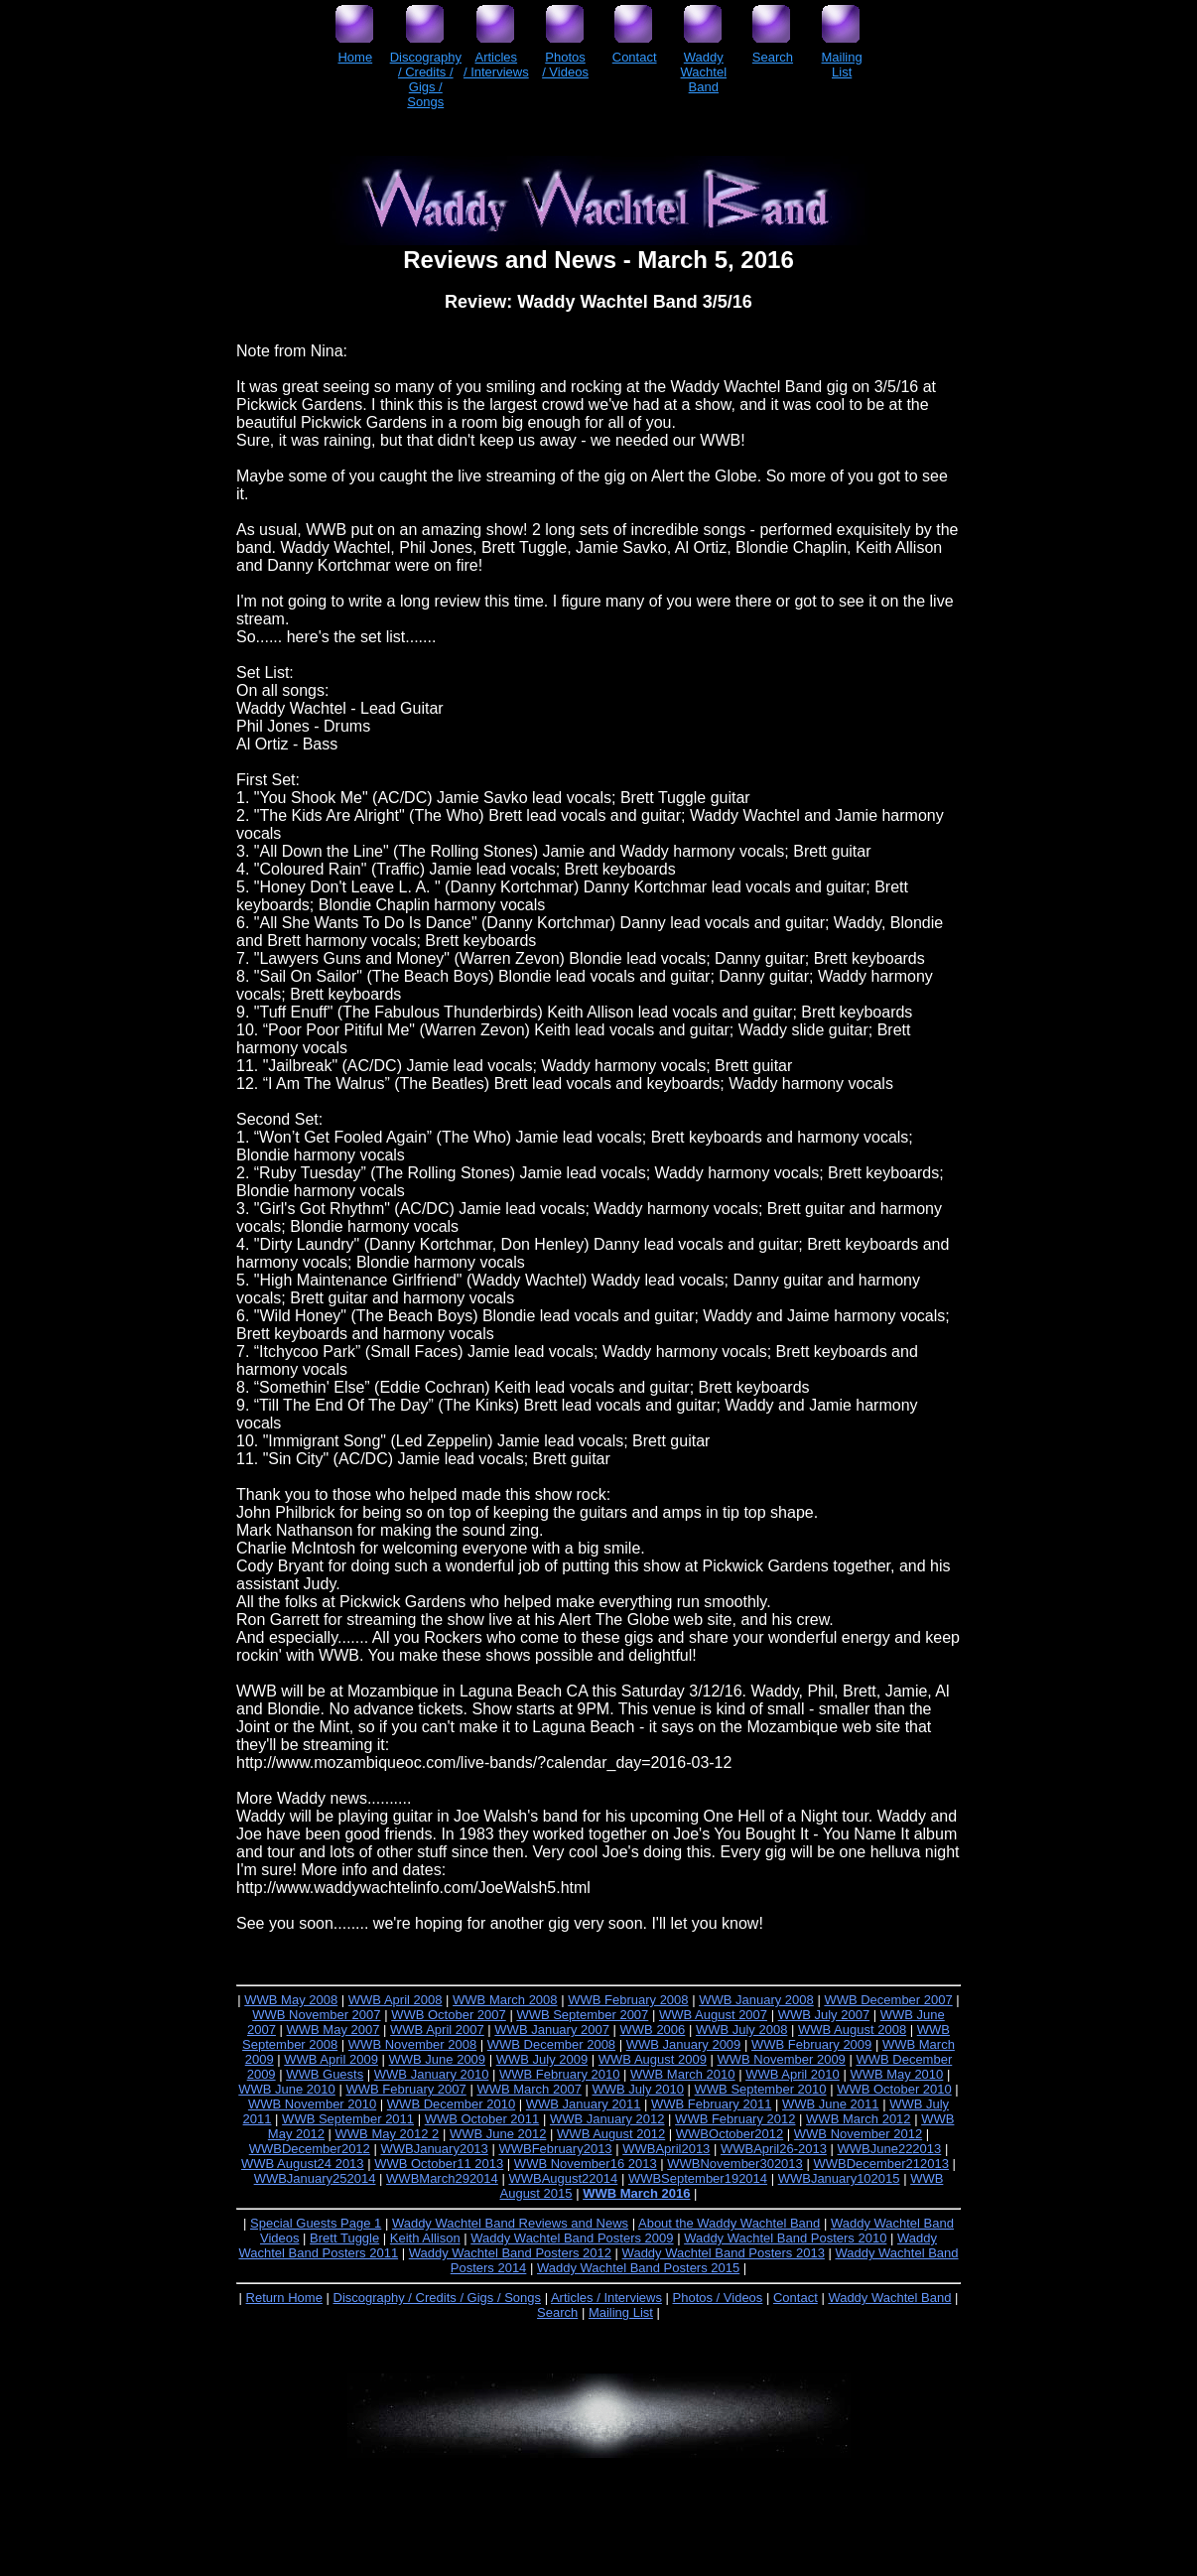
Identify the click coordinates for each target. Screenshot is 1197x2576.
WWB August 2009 (652, 2059)
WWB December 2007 (888, 1999)
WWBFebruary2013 (554, 2148)
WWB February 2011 (711, 2104)
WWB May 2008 (290, 1999)
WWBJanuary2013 (433, 2148)
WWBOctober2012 (729, 2133)
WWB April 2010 (792, 2074)
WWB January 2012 (607, 2118)
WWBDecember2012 (309, 2148)
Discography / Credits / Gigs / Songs (437, 2297)
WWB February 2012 (735, 2118)
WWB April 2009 (331, 2059)
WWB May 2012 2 (387, 2133)
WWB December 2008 (551, 2044)
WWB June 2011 (830, 2104)
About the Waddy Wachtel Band (729, 2223)
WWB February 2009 (811, 2044)
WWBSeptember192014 (697, 2178)
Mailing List (621, 2312)
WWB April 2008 (395, 1999)
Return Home (284, 2297)
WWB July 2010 (637, 2089)
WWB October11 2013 (438, 2163)
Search (557, 2312)
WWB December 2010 (451, 2104)
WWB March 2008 (505, 1999)
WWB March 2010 (682, 2074)
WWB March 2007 (528, 2089)
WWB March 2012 (858, 2118)
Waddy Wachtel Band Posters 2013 (723, 2252)
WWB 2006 (653, 2029)
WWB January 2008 (756, 1999)
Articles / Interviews (606, 2297)
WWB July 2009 (542, 2059)
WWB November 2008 (412, 2044)
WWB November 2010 (312, 2104)
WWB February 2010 (559, 2074)
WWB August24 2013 (302, 2163)
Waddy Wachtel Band (889, 2297)
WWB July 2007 (823, 2014)
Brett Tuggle (344, 2238)
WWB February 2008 (628, 1999)
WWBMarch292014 (442, 2178)
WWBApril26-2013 (774, 2148)
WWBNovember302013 (735, 2163)
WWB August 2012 (611, 2133)
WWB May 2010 (896, 2074)
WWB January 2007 (551, 2029)
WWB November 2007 (316, 2014)
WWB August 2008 (852, 2029)
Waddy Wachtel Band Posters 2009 (571, 2238)
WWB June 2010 (286, 2089)
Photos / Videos (718, 2297)
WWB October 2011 (482, 2118)
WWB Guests (324, 2074)
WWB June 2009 (437, 2059)
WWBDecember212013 (881, 2163)
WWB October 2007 (448, 2014)
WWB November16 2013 (585, 2163)
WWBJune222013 (890, 2148)
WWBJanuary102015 (839, 2178)
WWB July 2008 (741, 2029)
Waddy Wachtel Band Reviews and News (510, 2223)
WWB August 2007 (713, 2014)
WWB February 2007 (405, 2089)
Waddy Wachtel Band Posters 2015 (638, 2267)
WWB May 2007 (333, 2029)
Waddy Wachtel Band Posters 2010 (785, 2238)
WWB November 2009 (782, 2059)
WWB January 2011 (583, 2104)
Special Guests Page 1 (315, 2223)
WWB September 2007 (582, 2014)
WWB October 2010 (894, 2089)
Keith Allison (425, 2238)
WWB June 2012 (498, 2133)
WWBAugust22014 (562, 2178)
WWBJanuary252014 (315, 2178)
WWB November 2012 (858, 2133)
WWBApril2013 (666, 2148)
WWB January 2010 (431, 2074)
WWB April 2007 (437, 2029)
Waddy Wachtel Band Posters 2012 (510, 2252)
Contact (795, 2297)
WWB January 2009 (683, 2044)
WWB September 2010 (761, 2089)
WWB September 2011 (348, 2118)
